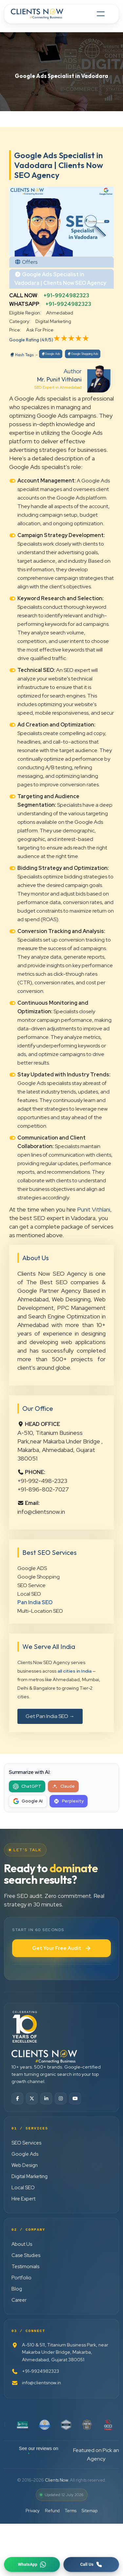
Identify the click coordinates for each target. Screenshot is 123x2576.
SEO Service (31, 1585)
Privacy (33, 2511)
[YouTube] (75, 2098)
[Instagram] (61, 2098)
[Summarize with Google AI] (28, 1801)
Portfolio (21, 2277)
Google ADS (32, 1568)
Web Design (24, 2165)
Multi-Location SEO (40, 1610)
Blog (16, 2289)
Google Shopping (38, 1576)
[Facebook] (17, 2098)
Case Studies (25, 2255)
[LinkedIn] (46, 2098)
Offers (29, 261)
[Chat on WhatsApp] (32, 2564)
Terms (70, 2511)
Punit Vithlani (93, 1209)
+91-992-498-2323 (42, 1480)
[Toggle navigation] (100, 13)
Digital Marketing (29, 2176)
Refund (52, 2511)
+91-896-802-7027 (43, 1489)
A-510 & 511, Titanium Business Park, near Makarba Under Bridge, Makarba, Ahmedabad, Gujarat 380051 (59, 2352)
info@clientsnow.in (41, 1511)
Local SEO (29, 1593)
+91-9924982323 (66, 295)
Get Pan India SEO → (50, 1716)
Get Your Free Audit (61, 1948)
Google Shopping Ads (83, 354)
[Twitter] (32, 2098)
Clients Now (56, 2480)
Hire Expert (23, 2199)
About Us (21, 2244)
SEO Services (26, 2143)
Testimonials (25, 2266)
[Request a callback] (91, 2564)
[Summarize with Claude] (63, 1786)
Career (19, 2300)
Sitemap (89, 2511)
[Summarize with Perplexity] (69, 1801)
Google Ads (51, 354)
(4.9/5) (46, 340)
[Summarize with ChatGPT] (27, 1786)
